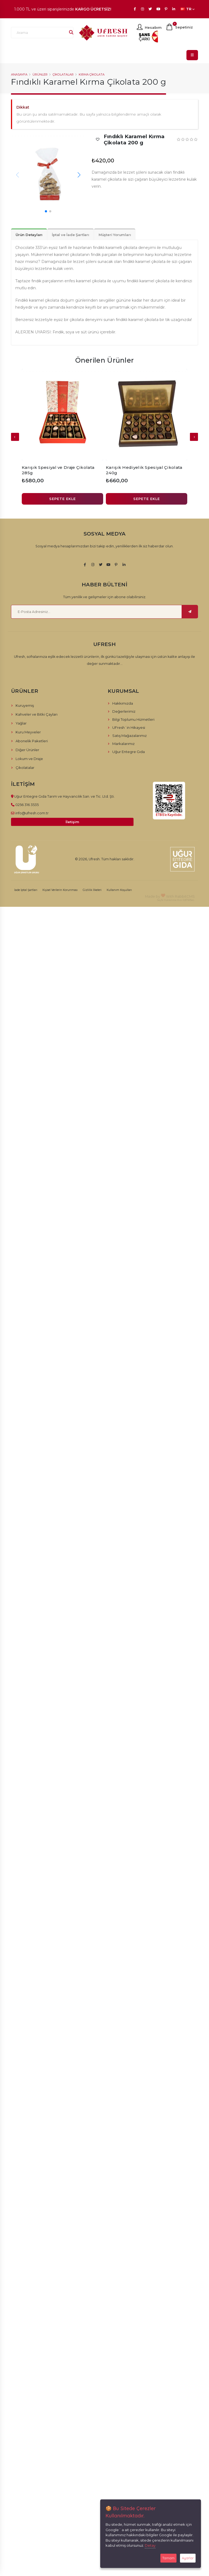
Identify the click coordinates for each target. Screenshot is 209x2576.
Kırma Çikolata (91, 74)
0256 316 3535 (27, 804)
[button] (78, 175)
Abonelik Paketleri (32, 741)
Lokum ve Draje (29, 759)
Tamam (168, 2558)
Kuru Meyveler (28, 732)
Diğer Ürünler (27, 750)
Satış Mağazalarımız (129, 735)
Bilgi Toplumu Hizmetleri (133, 719)
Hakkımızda (122, 703)
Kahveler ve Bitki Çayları (36, 714)
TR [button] (188, 9)
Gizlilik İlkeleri (92, 890)
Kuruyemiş (25, 705)
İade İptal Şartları (25, 890)
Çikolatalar (63, 74)
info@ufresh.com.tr (32, 813)
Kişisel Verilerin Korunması (60, 890)
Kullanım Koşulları (119, 890)
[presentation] (15, 437)
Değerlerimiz (123, 711)
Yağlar (21, 723)
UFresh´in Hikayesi (128, 727)
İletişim (72, 822)
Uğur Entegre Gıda (128, 752)
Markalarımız (123, 743)
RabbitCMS (185, 896)
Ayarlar (188, 2558)
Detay (150, 2545)
